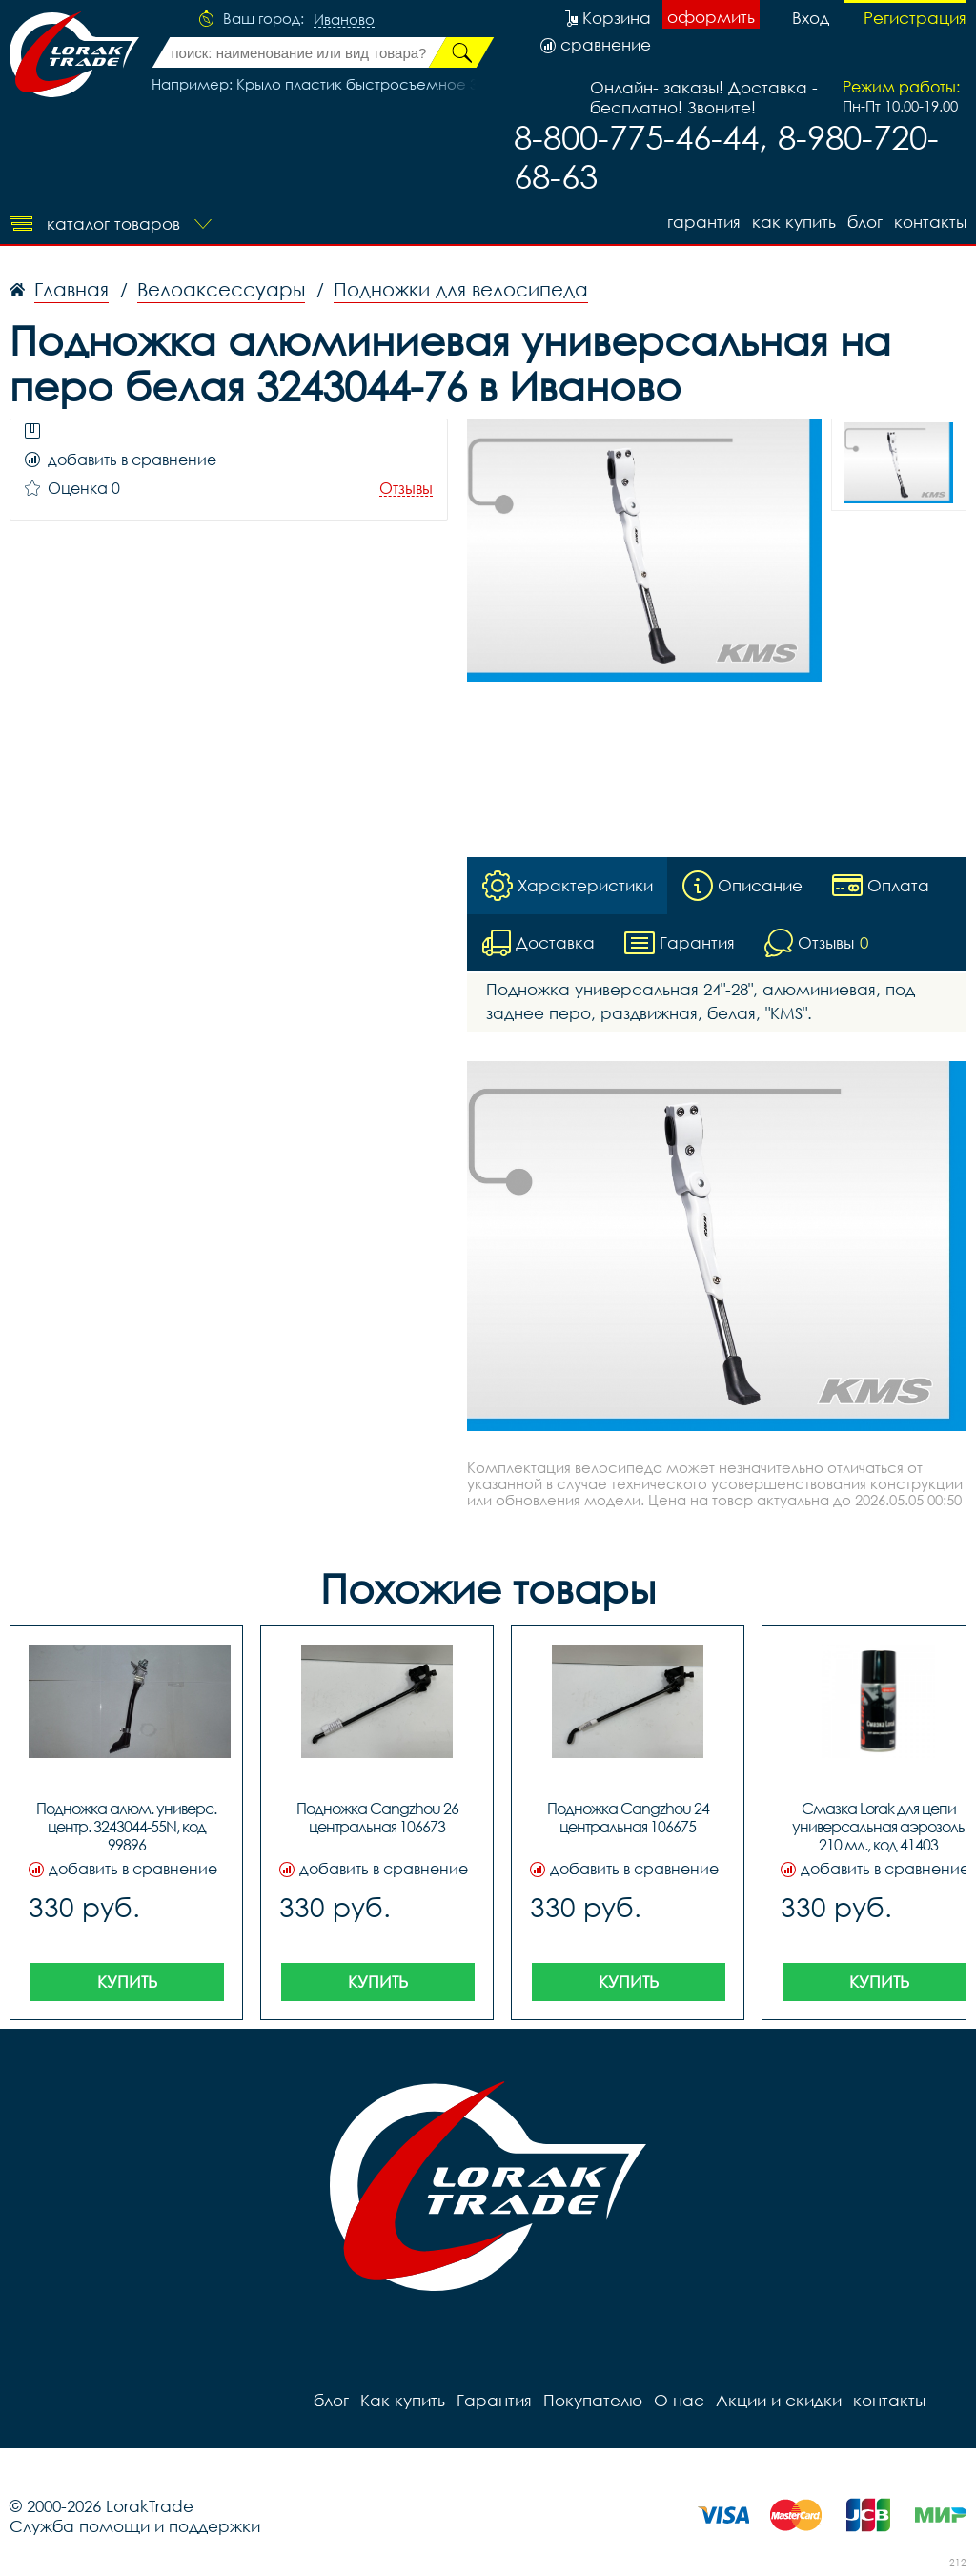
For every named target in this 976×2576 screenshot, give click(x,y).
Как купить (794, 222)
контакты (930, 222)
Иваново (344, 20)
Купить (127, 1982)
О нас (679, 2400)
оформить (711, 17)
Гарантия (704, 222)
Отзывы (406, 488)
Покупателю (592, 2400)
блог (865, 222)
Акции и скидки (779, 2400)
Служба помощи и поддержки (135, 2526)
